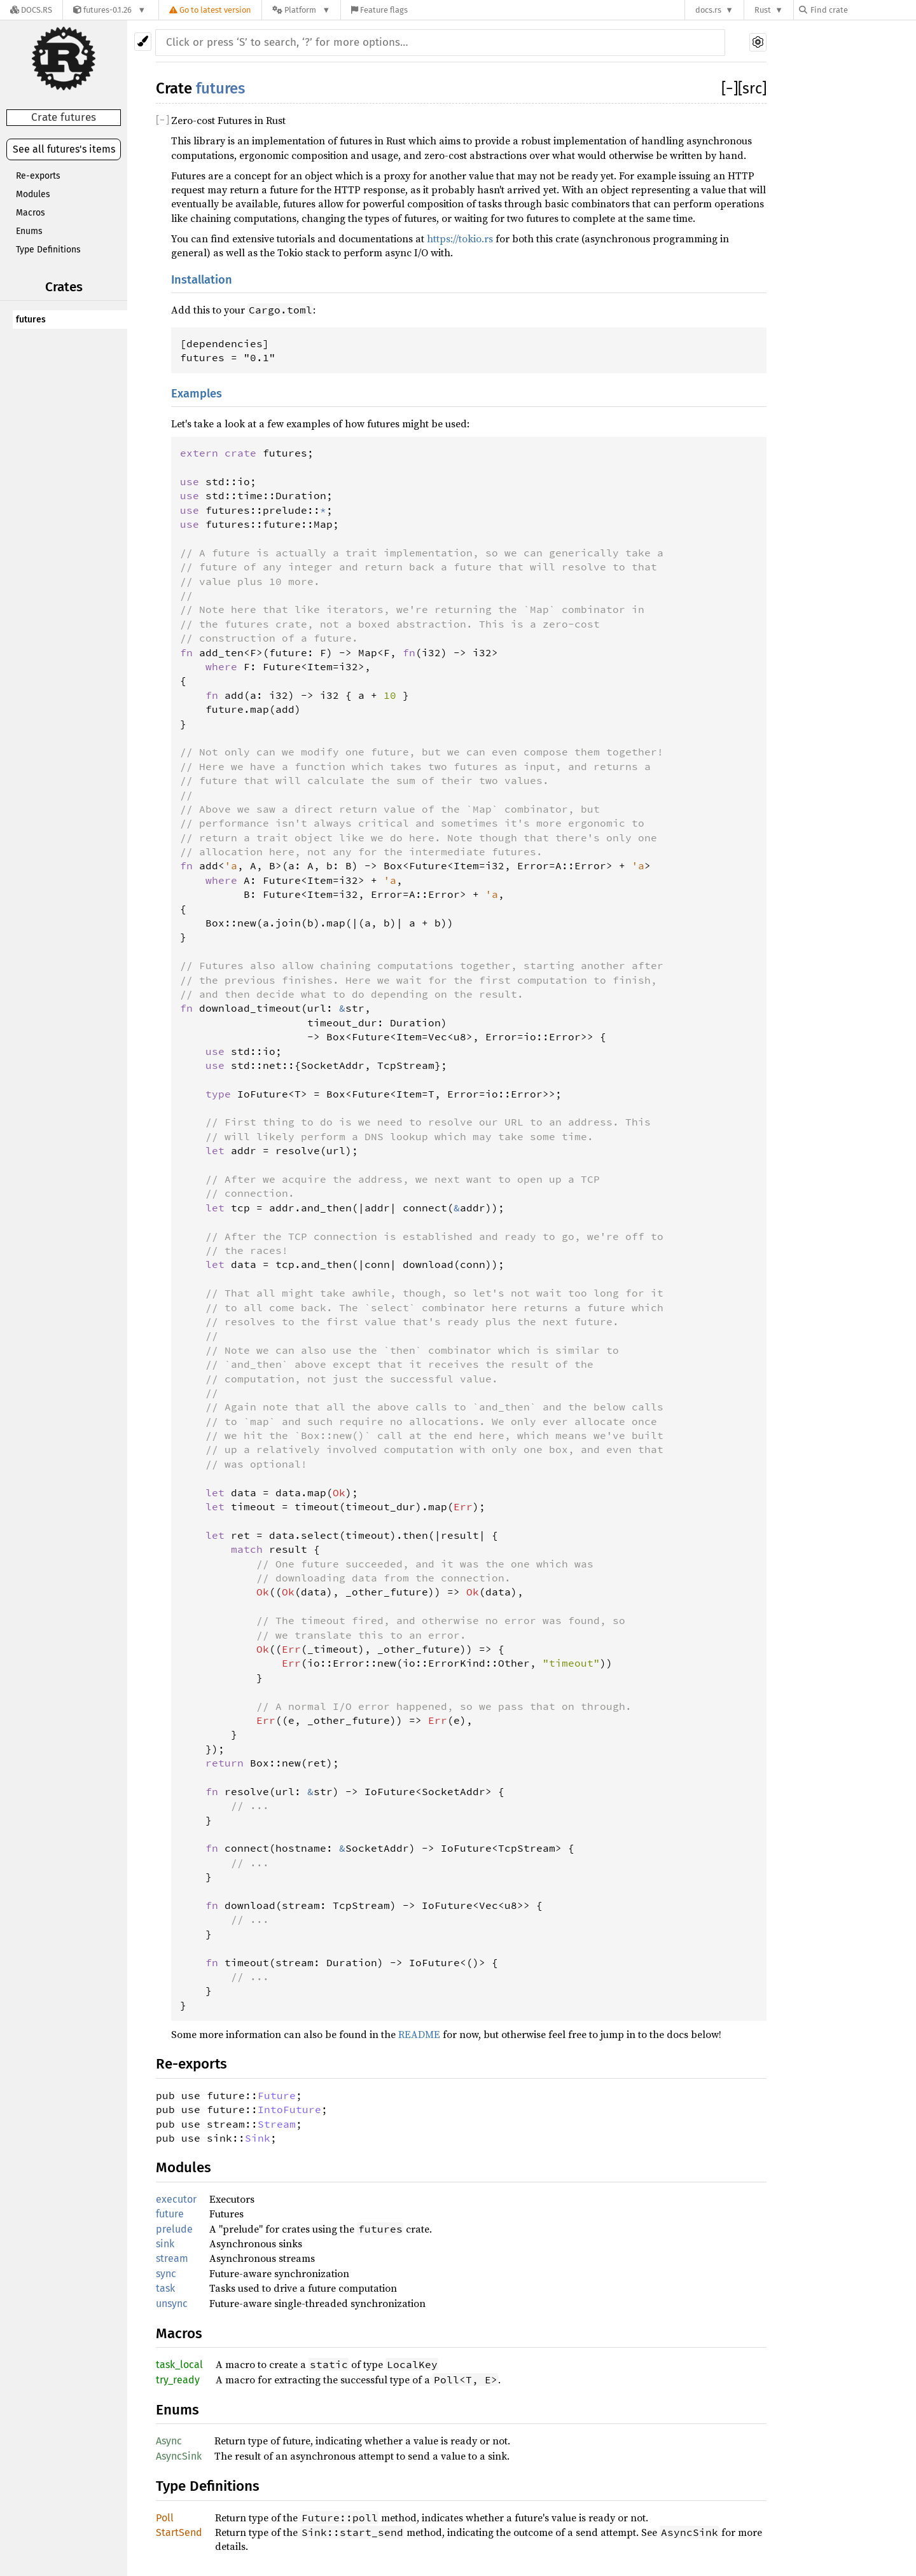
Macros (30, 212)
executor (176, 2199)
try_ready (178, 2380)
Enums (29, 231)
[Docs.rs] (31, 10)
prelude (174, 2229)
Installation (201, 280)
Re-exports (38, 175)
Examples (196, 394)
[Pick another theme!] (142, 41)
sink (165, 2244)
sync (166, 2274)
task (165, 2288)
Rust (762, 10)
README (419, 2034)
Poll (165, 2518)
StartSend (179, 2532)
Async (169, 2441)
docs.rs (708, 10)
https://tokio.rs (460, 238)
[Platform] (301, 10)
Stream (277, 2124)
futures (31, 319)
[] (729, 88)
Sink (257, 2138)
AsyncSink (179, 2456)
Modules (33, 194)
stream (172, 2258)
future (170, 2214)
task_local (179, 2365)
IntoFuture (289, 2109)
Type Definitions (48, 249)
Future (277, 2095)
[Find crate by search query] (862, 10)
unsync (172, 2303)
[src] (752, 88)
